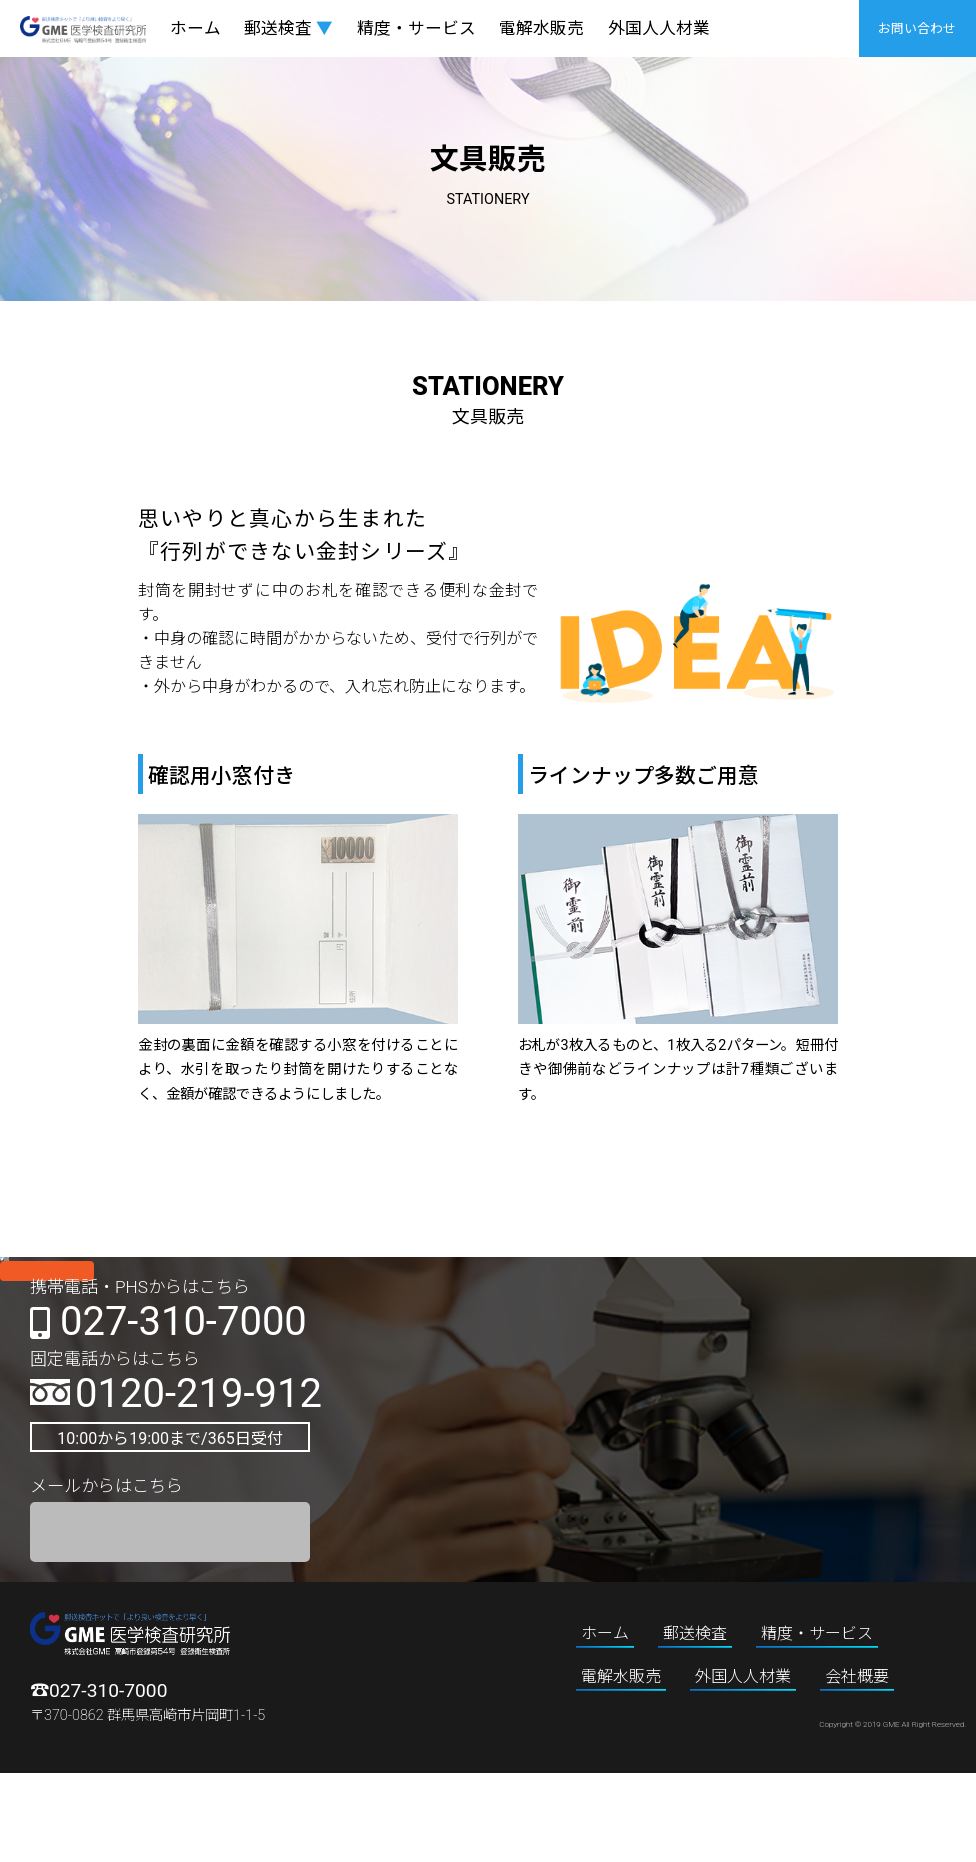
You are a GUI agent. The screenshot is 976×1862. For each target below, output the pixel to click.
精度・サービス (416, 28)
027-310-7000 (183, 1410)
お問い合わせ (917, 28)
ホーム (195, 28)
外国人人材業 (659, 28)
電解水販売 (541, 28)
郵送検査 (288, 28)
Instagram (732, 1303)
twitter (244, 1303)
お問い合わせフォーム (170, 1620)
